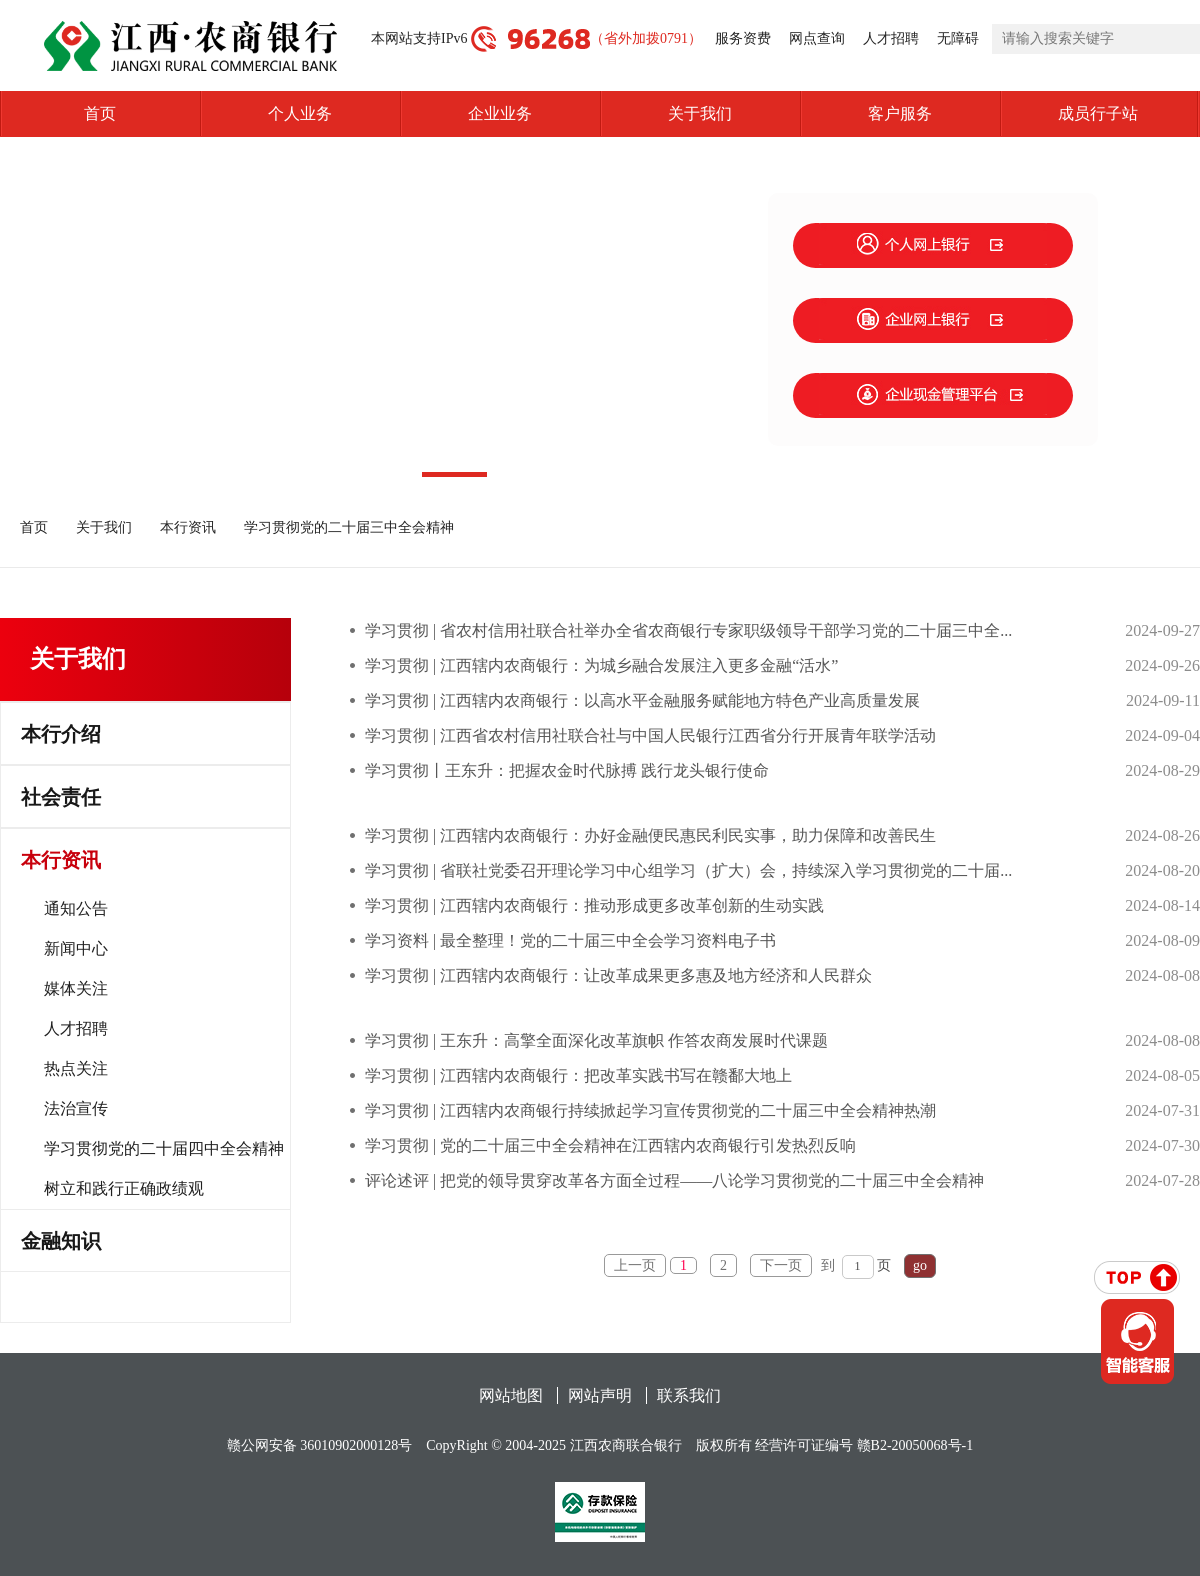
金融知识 (61, 1241)
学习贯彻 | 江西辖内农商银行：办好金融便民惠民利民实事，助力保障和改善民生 (650, 835)
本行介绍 (61, 734)
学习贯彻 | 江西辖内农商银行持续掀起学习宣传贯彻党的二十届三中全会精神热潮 (650, 1110)
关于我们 (700, 113)
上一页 (635, 1265)
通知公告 (76, 908)
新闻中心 (76, 948)
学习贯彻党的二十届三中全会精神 (349, 527)
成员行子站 (1129, 114)
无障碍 (958, 38)
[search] (1096, 39)
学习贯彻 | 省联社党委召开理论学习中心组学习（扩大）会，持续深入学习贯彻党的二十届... (688, 870)
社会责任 (61, 797)
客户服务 (900, 113)
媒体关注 (76, 988)
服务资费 (743, 38)
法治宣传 (76, 1108)
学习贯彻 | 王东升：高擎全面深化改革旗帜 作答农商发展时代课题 (596, 1040)
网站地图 (511, 1395)
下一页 (781, 1265)
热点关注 (76, 1068)
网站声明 (600, 1395)
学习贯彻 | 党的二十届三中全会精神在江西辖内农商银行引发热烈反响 (610, 1145)
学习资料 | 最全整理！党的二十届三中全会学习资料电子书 (570, 940)
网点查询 (817, 38)
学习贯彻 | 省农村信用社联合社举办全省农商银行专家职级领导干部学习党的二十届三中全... (688, 630)
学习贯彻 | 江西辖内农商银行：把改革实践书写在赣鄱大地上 (578, 1075)
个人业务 (300, 113)
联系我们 (689, 1395)
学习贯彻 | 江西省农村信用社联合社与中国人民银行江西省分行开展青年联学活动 (650, 735)
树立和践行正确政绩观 (124, 1188)
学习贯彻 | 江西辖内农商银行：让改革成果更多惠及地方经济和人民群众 (618, 975)
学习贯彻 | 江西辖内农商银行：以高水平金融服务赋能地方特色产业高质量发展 (642, 700)
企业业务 (500, 113)
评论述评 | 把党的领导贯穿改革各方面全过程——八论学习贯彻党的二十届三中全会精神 (674, 1180)
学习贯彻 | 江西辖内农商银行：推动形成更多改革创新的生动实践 (594, 905)
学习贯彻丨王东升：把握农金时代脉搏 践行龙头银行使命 (567, 770)
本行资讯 (188, 527)
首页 (100, 113)
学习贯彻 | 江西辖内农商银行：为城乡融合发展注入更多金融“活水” (601, 665)
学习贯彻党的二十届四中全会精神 (164, 1148)
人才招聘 (891, 38)
